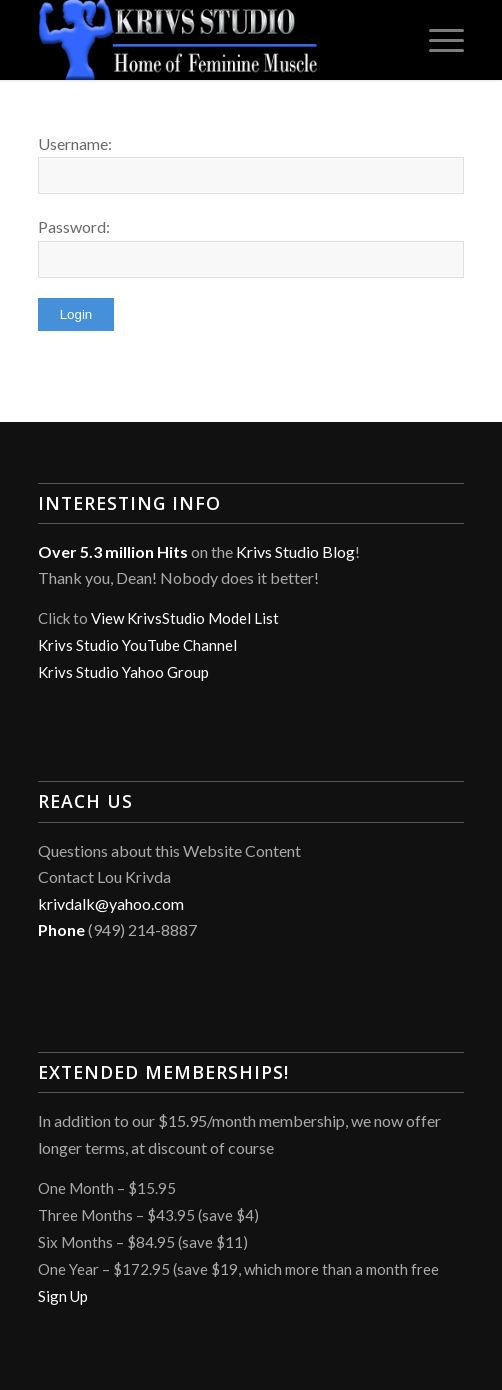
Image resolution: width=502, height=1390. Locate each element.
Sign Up (63, 1296)
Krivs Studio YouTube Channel (137, 645)
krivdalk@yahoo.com (111, 903)
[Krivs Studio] (208, 40)
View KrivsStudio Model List (185, 618)
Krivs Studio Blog (295, 551)
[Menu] (436, 40)
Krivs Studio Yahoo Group (123, 672)
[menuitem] (436, 40)
